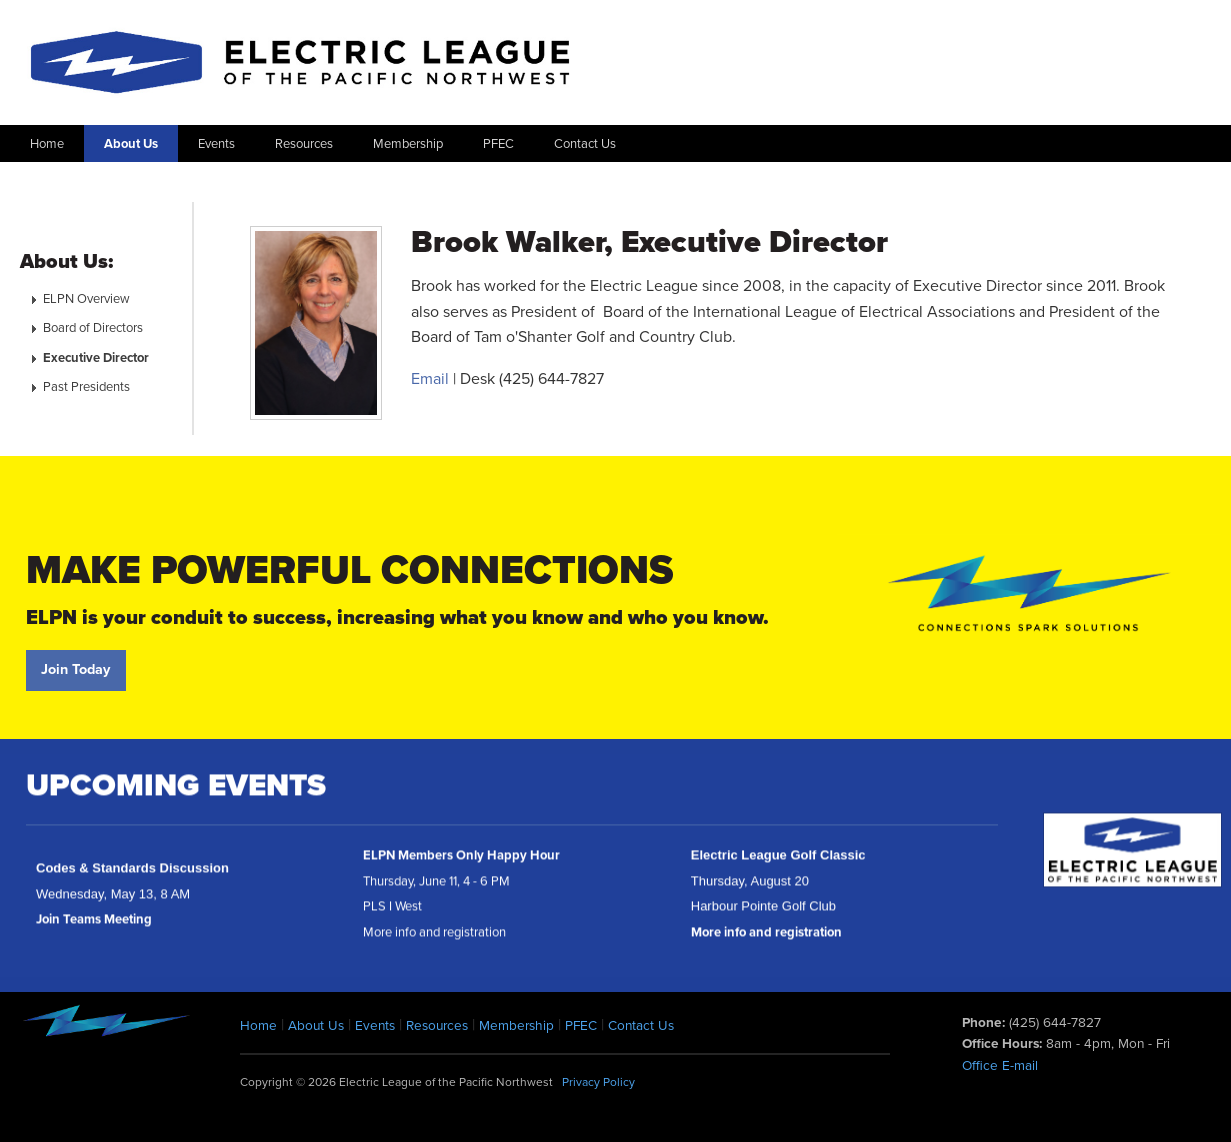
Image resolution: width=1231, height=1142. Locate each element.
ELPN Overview (86, 299)
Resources (304, 144)
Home (47, 144)
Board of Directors (93, 328)
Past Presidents (86, 387)
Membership (408, 144)
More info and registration (766, 940)
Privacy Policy (598, 1082)
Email (430, 379)
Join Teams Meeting (94, 927)
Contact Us (585, 144)
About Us (131, 144)
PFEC (498, 144)
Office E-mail (1000, 1066)
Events (216, 144)
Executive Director (96, 358)
